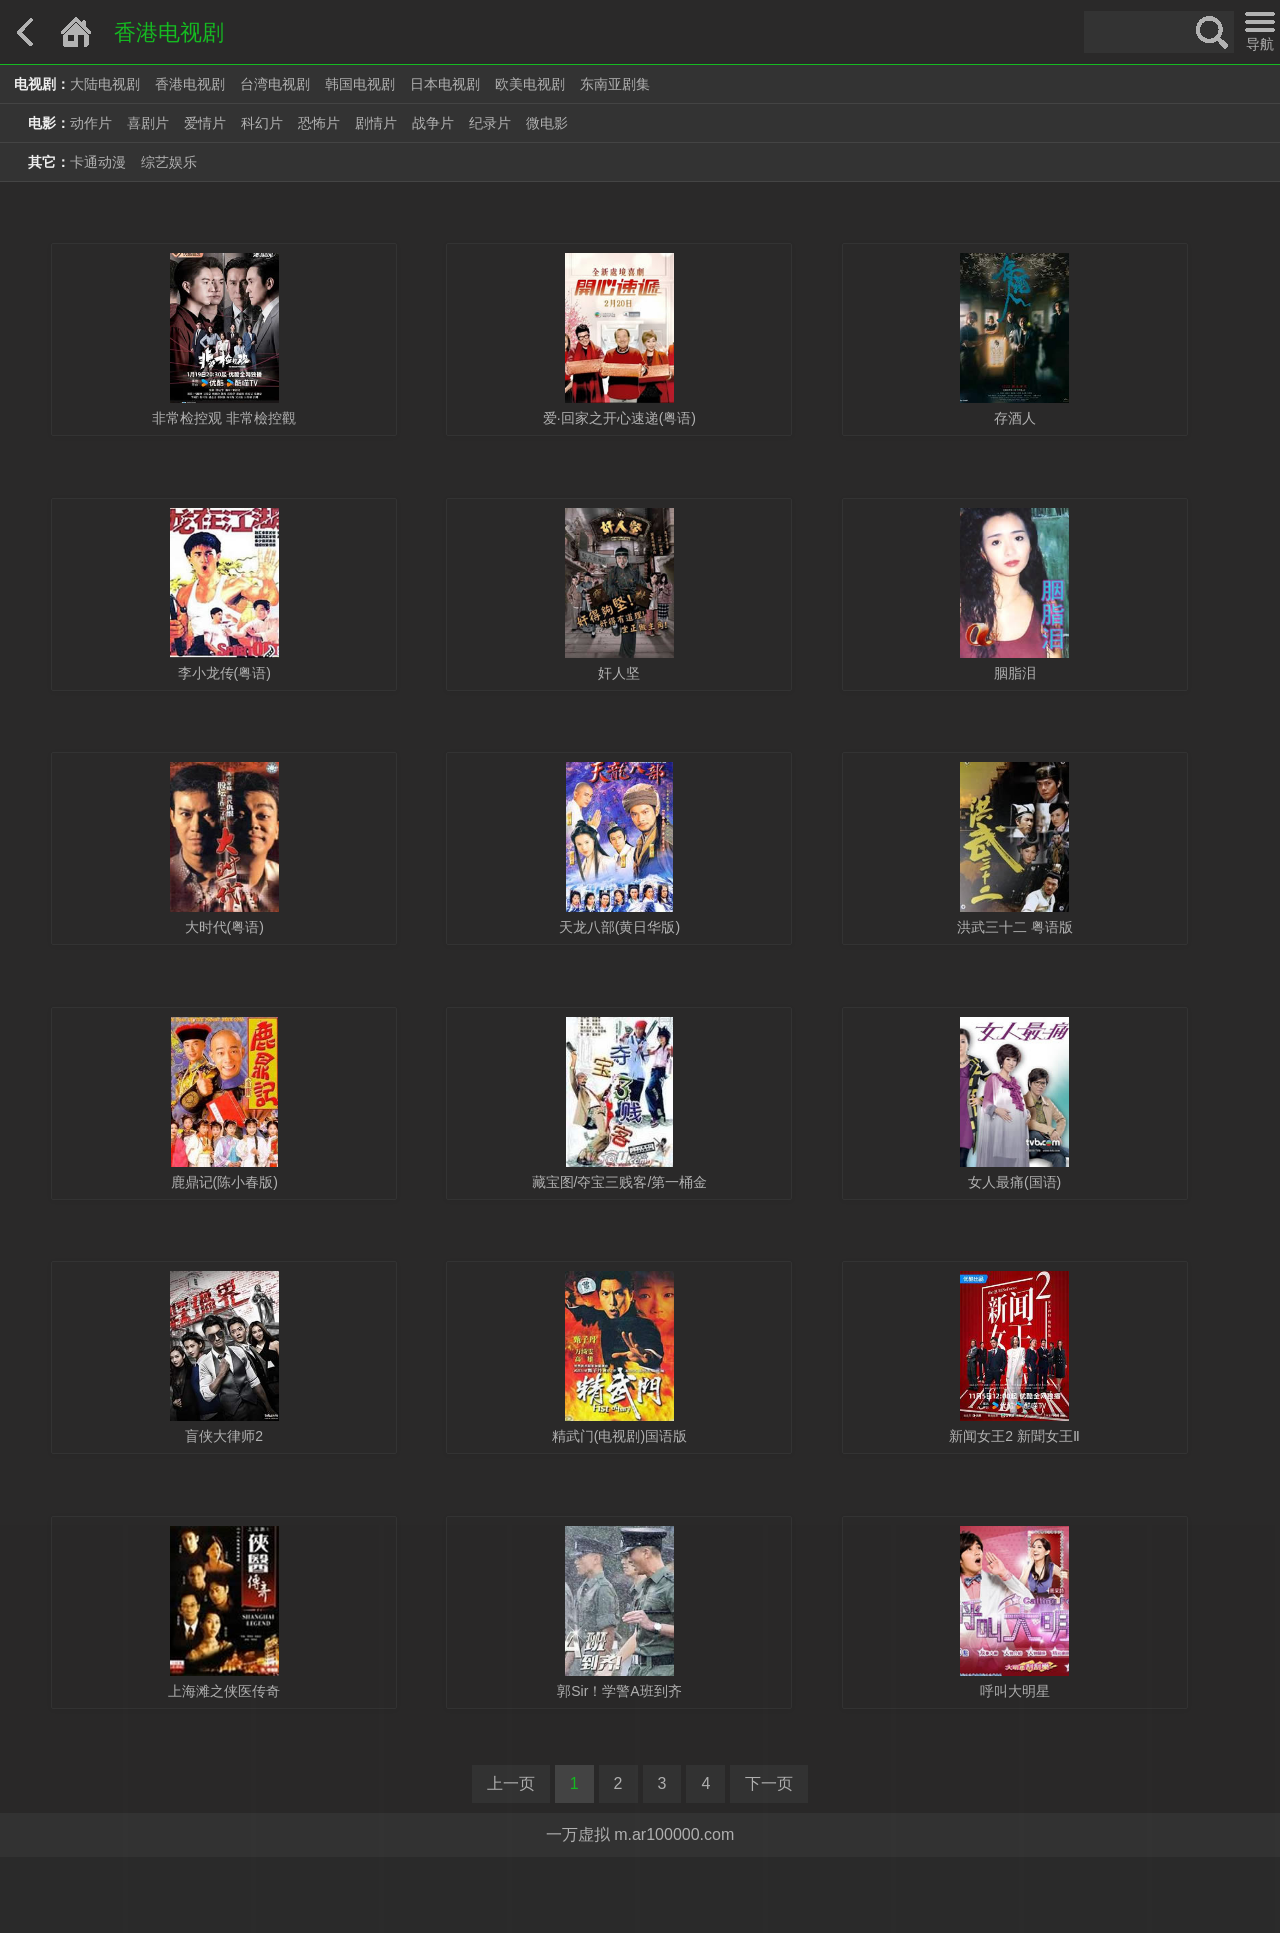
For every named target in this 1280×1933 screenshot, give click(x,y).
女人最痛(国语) (1014, 1182)
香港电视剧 (190, 84)
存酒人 (1015, 418)
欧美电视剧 (530, 84)
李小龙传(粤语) (224, 673)
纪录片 (490, 123)
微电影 (547, 123)
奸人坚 (619, 673)
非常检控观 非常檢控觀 (224, 418)
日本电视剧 (445, 84)
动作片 (91, 123)
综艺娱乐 (169, 162)
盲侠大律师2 (224, 1436)
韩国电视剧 (360, 84)
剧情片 (376, 123)
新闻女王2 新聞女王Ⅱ (1014, 1436)
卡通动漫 (98, 162)
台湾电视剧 (275, 84)
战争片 (433, 123)
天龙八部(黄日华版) (619, 927)
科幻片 (262, 123)
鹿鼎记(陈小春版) (224, 1182)
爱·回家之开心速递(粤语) (619, 418)
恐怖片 (319, 123)
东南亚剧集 (615, 84)
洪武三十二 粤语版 (1015, 927)
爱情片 (205, 123)
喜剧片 (148, 123)
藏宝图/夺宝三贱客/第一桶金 (620, 1182)
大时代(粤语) (224, 927)
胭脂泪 (1015, 673)
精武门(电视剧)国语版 (619, 1436)
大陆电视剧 (105, 84)
